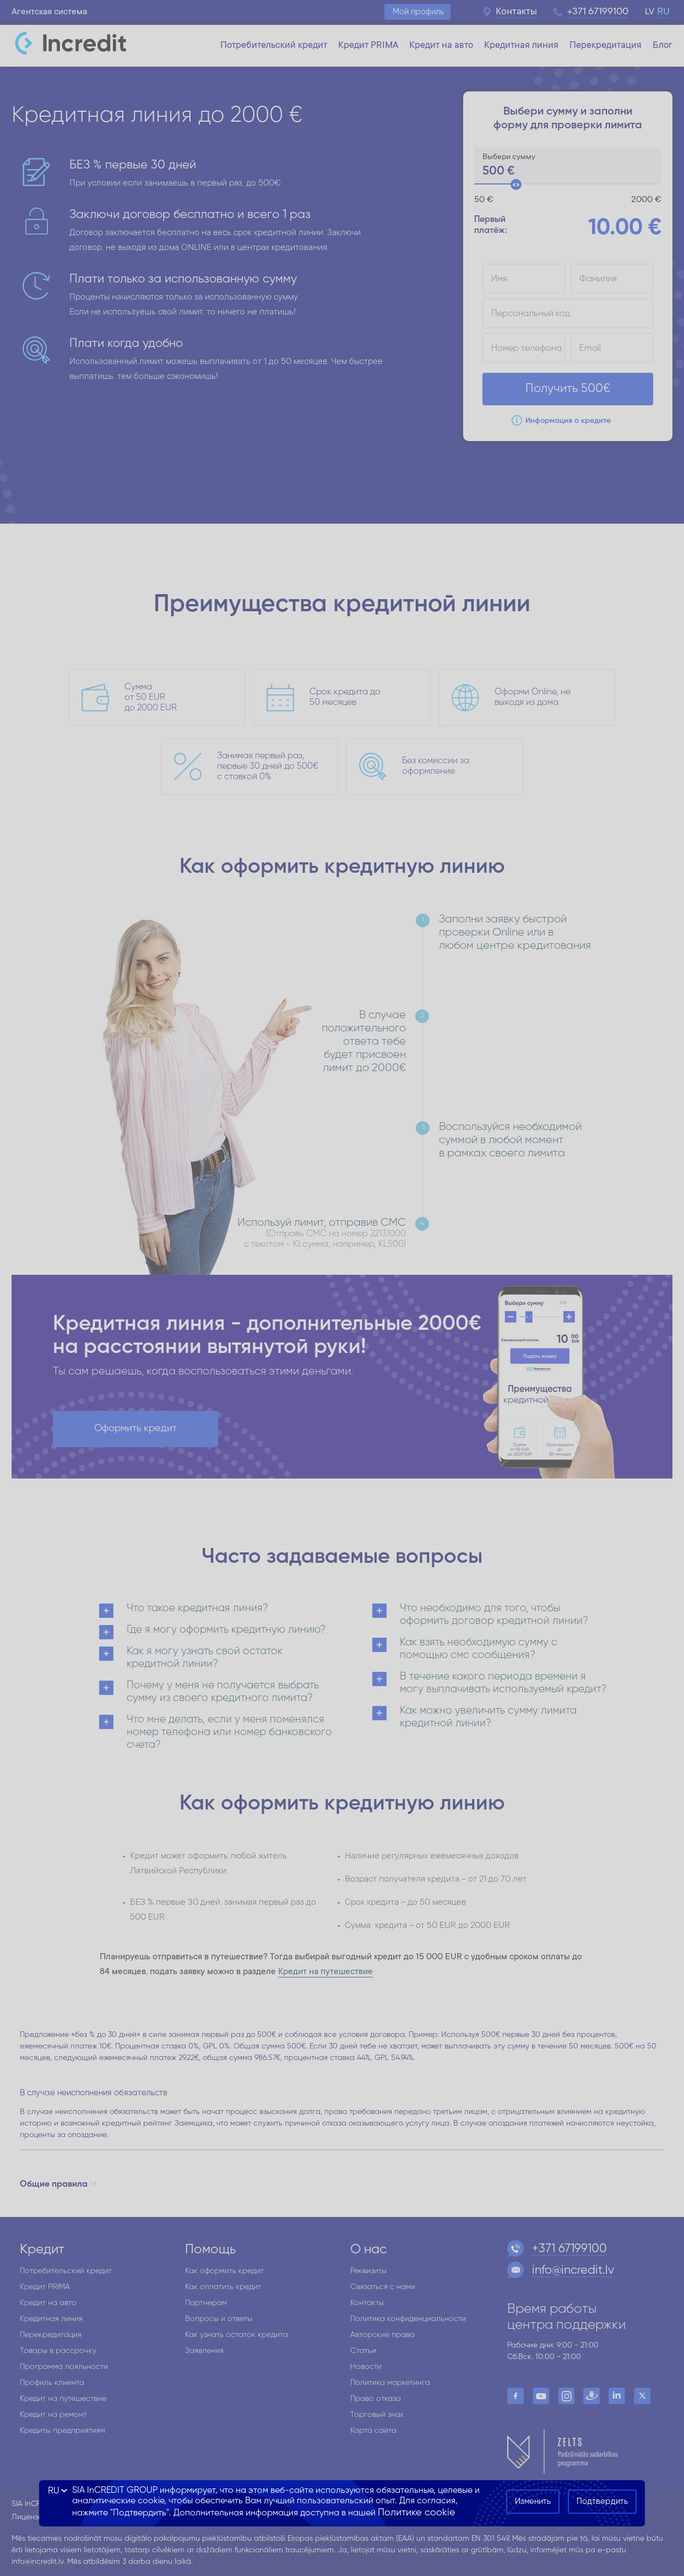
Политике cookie (416, 2513)
